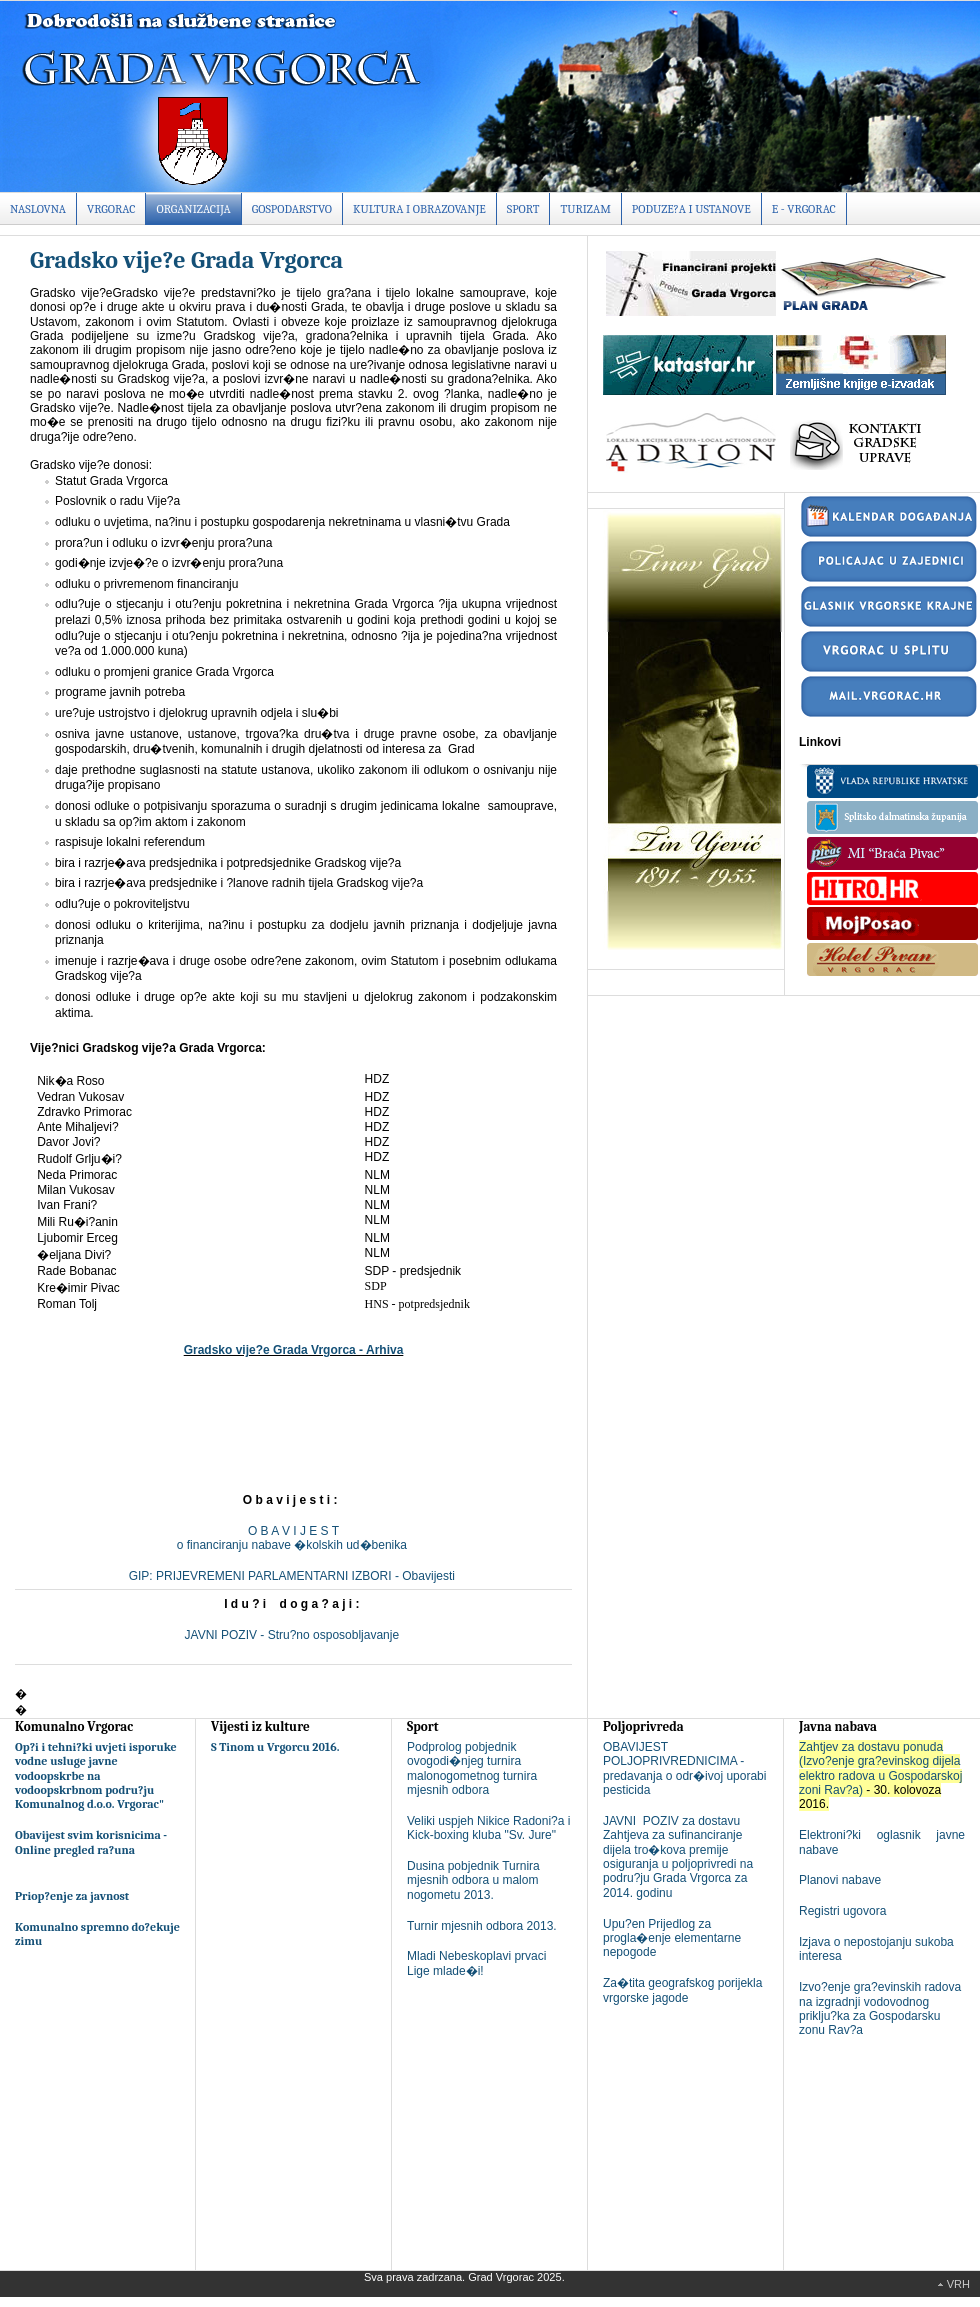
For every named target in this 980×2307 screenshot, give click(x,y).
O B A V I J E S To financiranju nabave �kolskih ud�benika (293, 1538)
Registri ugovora (842, 1911)
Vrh (958, 2284)
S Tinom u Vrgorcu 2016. (275, 1747)
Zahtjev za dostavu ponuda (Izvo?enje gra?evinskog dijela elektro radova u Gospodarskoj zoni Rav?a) (880, 1768)
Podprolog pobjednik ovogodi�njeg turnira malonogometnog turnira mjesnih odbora (472, 1768)
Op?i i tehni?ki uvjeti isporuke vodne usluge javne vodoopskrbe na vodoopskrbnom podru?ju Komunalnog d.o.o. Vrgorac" (96, 1776)
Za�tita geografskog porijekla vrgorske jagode (682, 1990)
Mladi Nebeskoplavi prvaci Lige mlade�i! (476, 1963)
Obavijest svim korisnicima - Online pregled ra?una (91, 1842)
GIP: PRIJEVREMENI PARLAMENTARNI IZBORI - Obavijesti (294, 1576)
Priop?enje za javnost (72, 1896)
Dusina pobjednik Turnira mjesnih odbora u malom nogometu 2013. (473, 1880)
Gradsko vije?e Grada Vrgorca (186, 260)
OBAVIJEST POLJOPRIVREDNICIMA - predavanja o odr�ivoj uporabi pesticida (684, 1768)
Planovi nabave (840, 1880)
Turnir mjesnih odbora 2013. (482, 1926)
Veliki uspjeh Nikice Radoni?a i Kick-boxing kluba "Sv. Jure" (488, 1828)
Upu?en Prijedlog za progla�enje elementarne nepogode (672, 1938)
